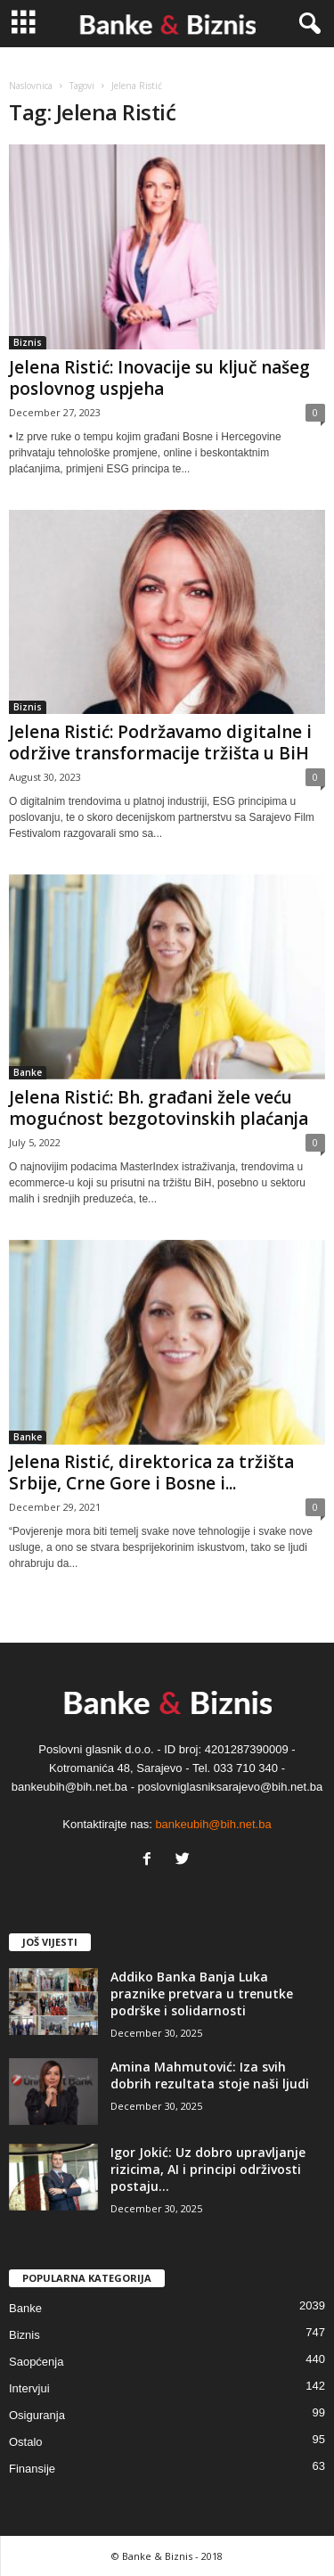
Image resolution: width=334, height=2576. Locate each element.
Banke (27, 1072)
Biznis (27, 342)
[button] (306, 24)
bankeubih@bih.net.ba (213, 1824)
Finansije (32, 2468)
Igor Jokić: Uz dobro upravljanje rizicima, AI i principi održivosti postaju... (207, 2169)
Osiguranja (37, 2415)
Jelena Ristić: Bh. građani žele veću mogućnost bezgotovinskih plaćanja (158, 1108)
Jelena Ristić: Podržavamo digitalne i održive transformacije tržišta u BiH (160, 742)
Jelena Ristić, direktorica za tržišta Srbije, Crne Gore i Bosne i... (151, 1472)
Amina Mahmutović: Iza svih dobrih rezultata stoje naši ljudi (209, 2075)
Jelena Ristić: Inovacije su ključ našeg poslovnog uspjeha (159, 378)
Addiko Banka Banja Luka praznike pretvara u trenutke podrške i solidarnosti (201, 1993)
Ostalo (26, 2442)
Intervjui (29, 2388)
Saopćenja (36, 2361)
